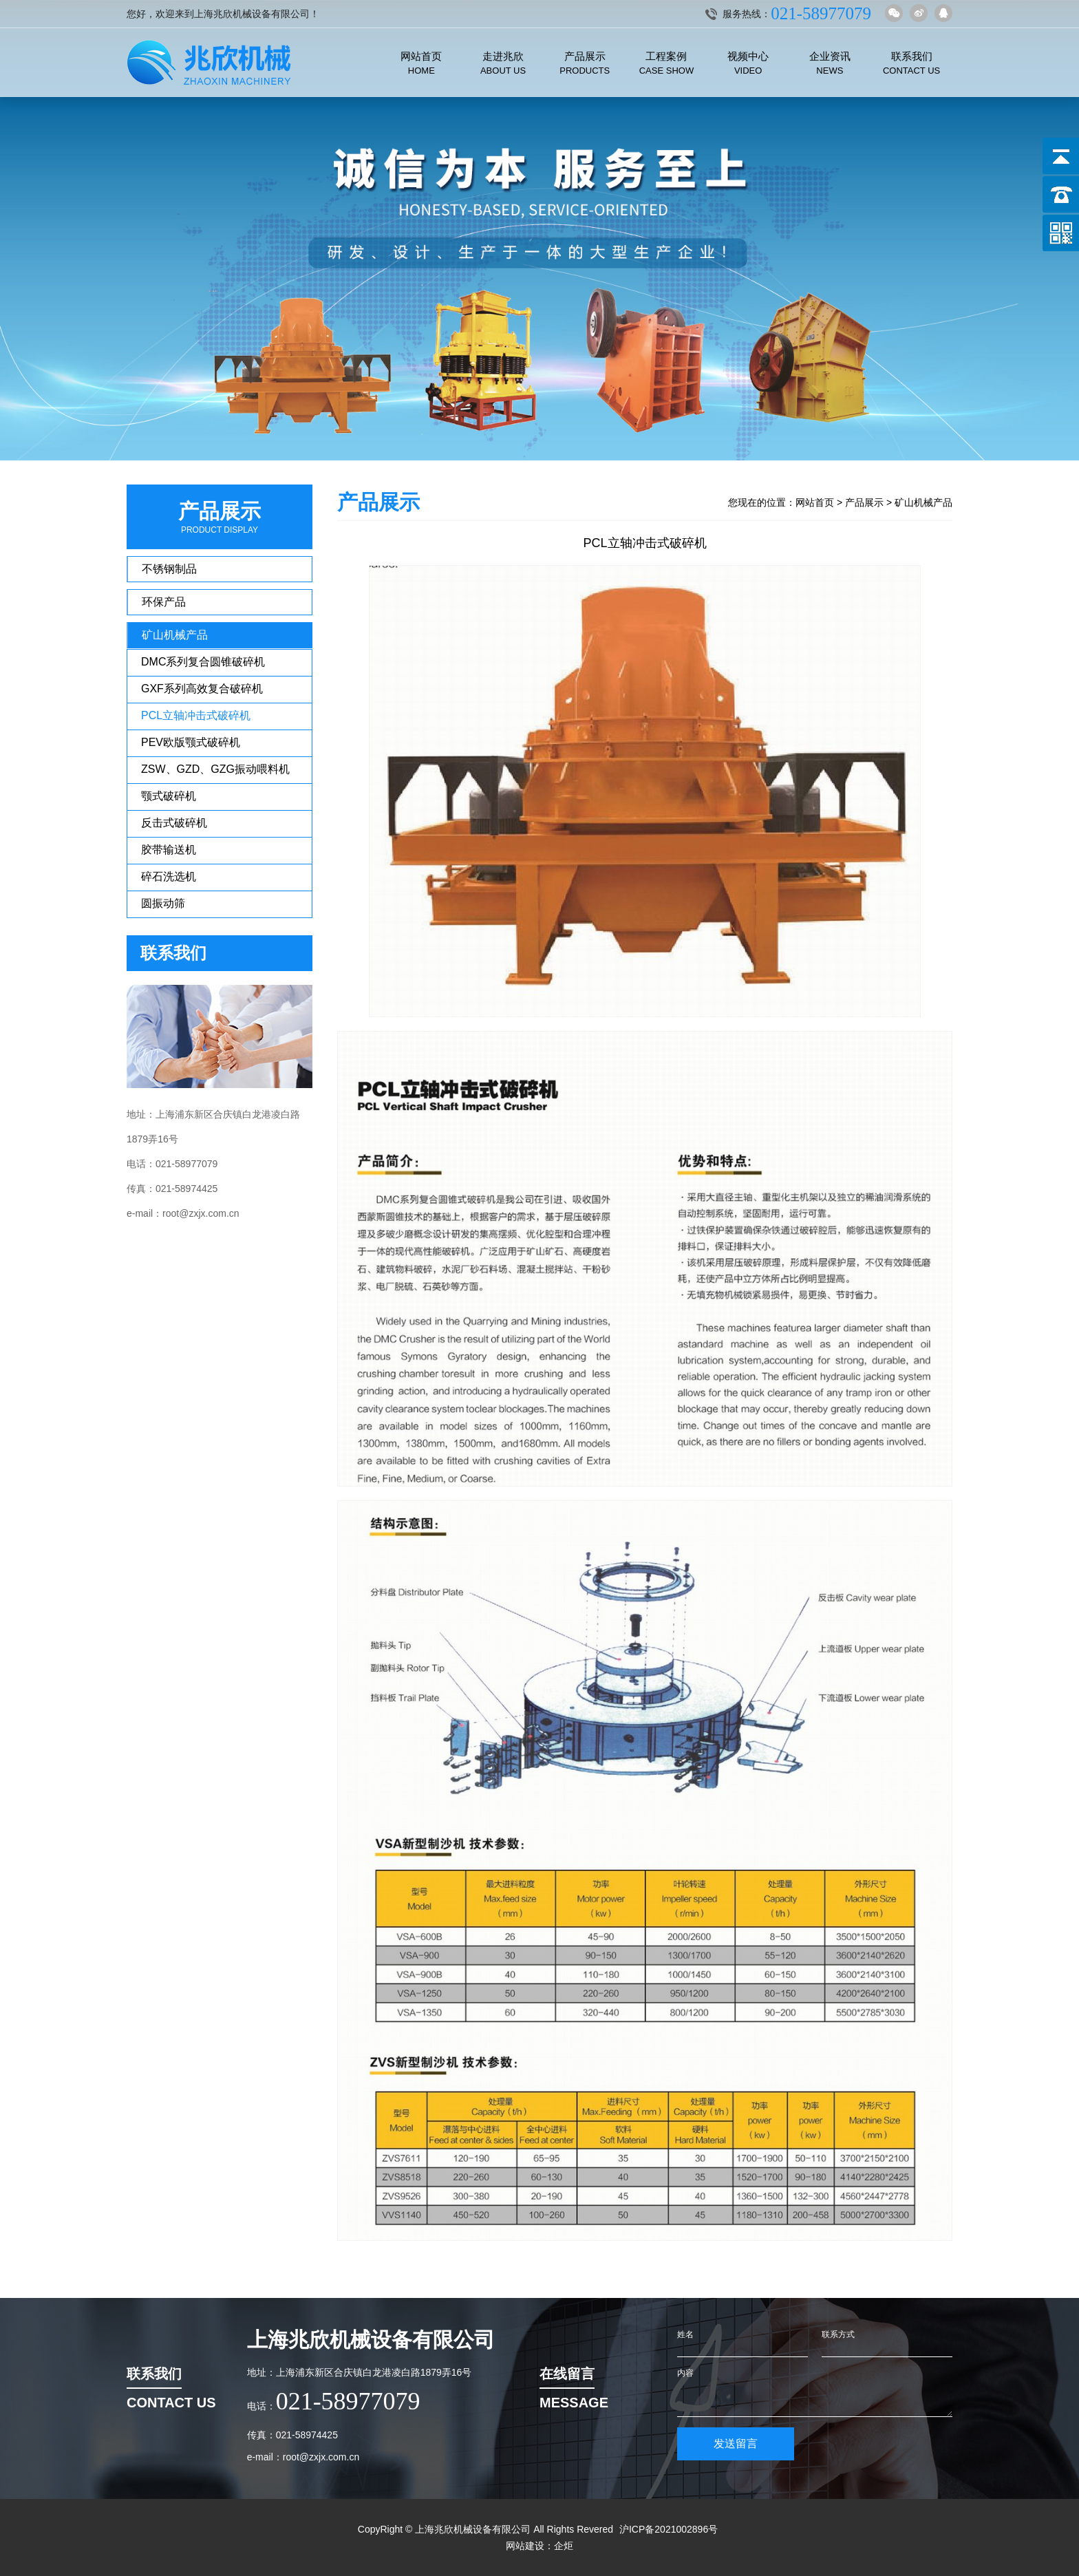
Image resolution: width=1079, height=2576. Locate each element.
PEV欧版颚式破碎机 (190, 742)
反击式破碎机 (174, 823)
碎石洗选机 (168, 876)
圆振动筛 (163, 903)
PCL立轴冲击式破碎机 (195, 715)
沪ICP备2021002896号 (668, 2529)
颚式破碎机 (168, 796)
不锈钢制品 (169, 569)
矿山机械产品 (175, 635)
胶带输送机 (168, 849)
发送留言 (736, 2443)
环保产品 (164, 602)
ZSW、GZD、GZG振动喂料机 (215, 769)
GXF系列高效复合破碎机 (202, 688)
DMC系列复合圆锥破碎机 (203, 662)
